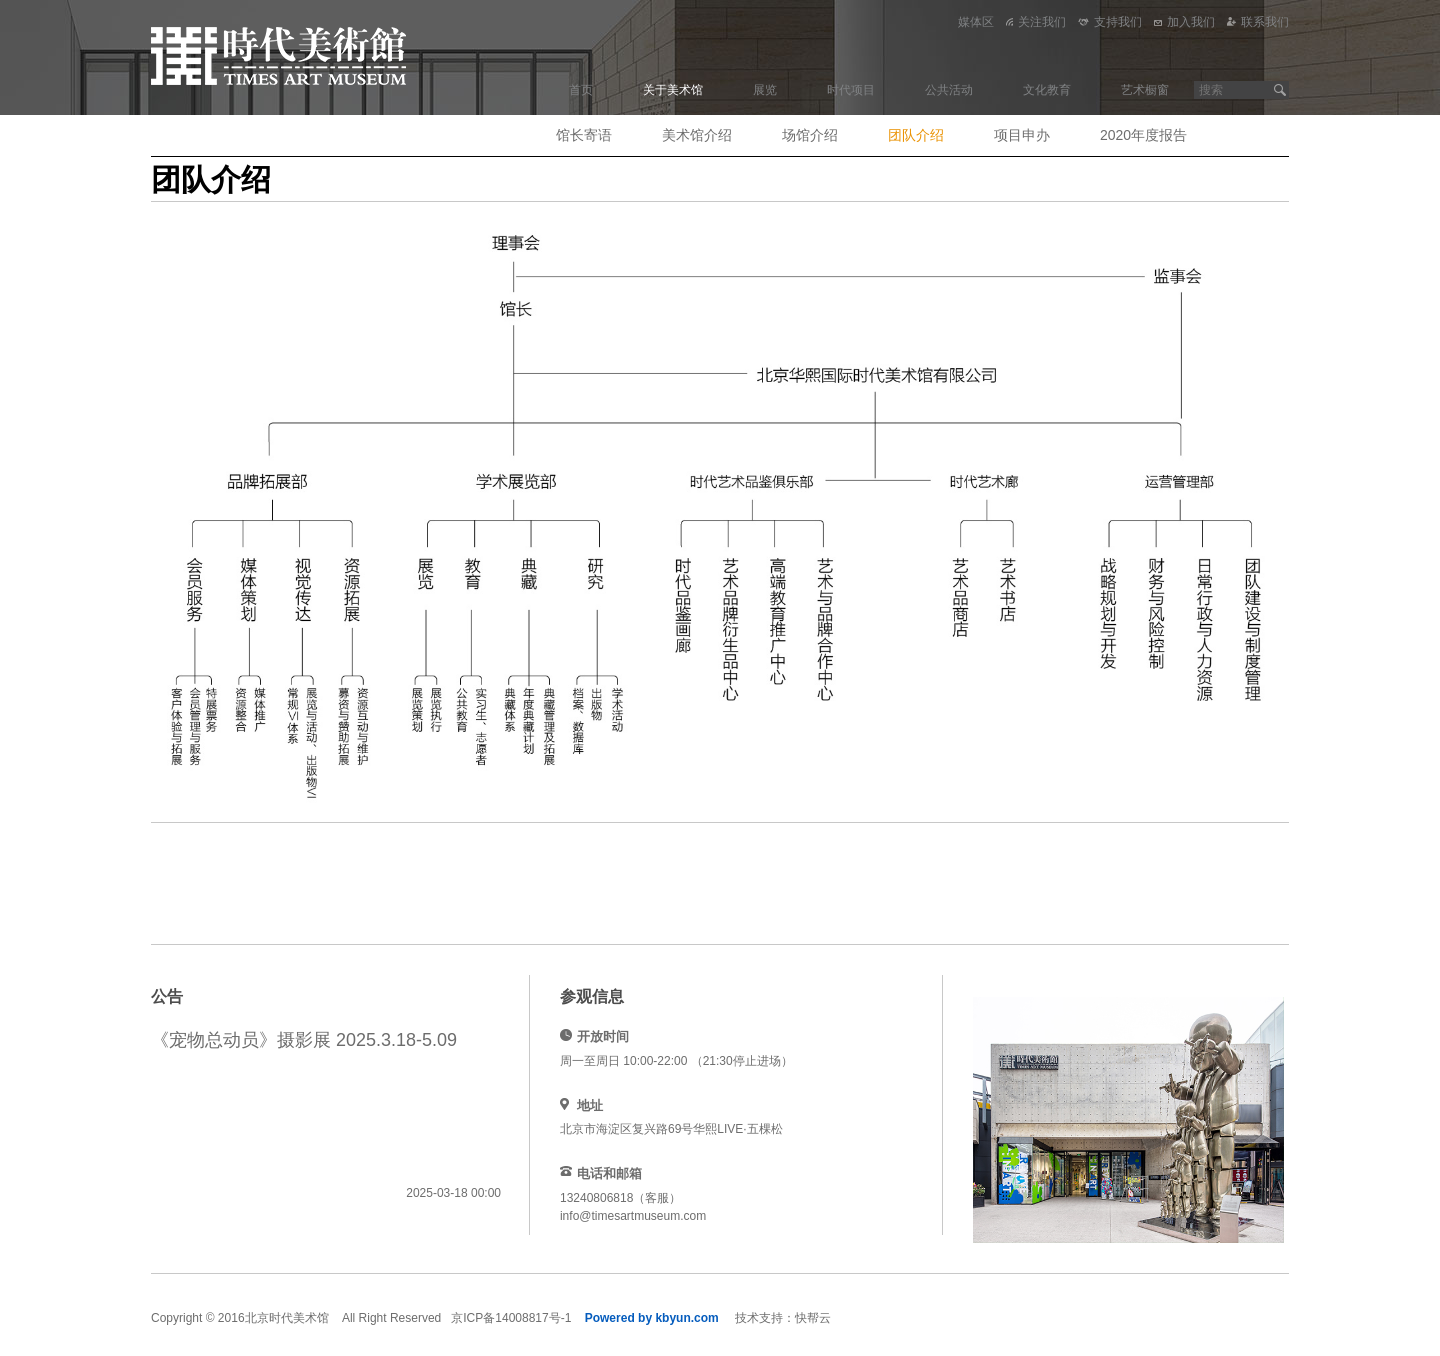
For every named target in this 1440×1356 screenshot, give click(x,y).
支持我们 (1110, 22)
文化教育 (1047, 90)
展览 (765, 90)
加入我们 (1184, 22)
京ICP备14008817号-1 (511, 1318)
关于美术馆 (673, 90)
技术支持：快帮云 (783, 1318)
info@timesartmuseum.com (633, 1216)
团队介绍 (916, 135)
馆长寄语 (584, 135)
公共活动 (949, 90)
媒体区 (976, 22)
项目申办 (1022, 135)
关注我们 (1036, 22)
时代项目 (851, 90)
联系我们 (1258, 22)
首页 (581, 90)
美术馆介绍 (697, 135)
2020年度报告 (1143, 135)
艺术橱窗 (1145, 90)
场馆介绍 (810, 135)
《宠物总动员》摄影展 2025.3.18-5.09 (304, 1040)
